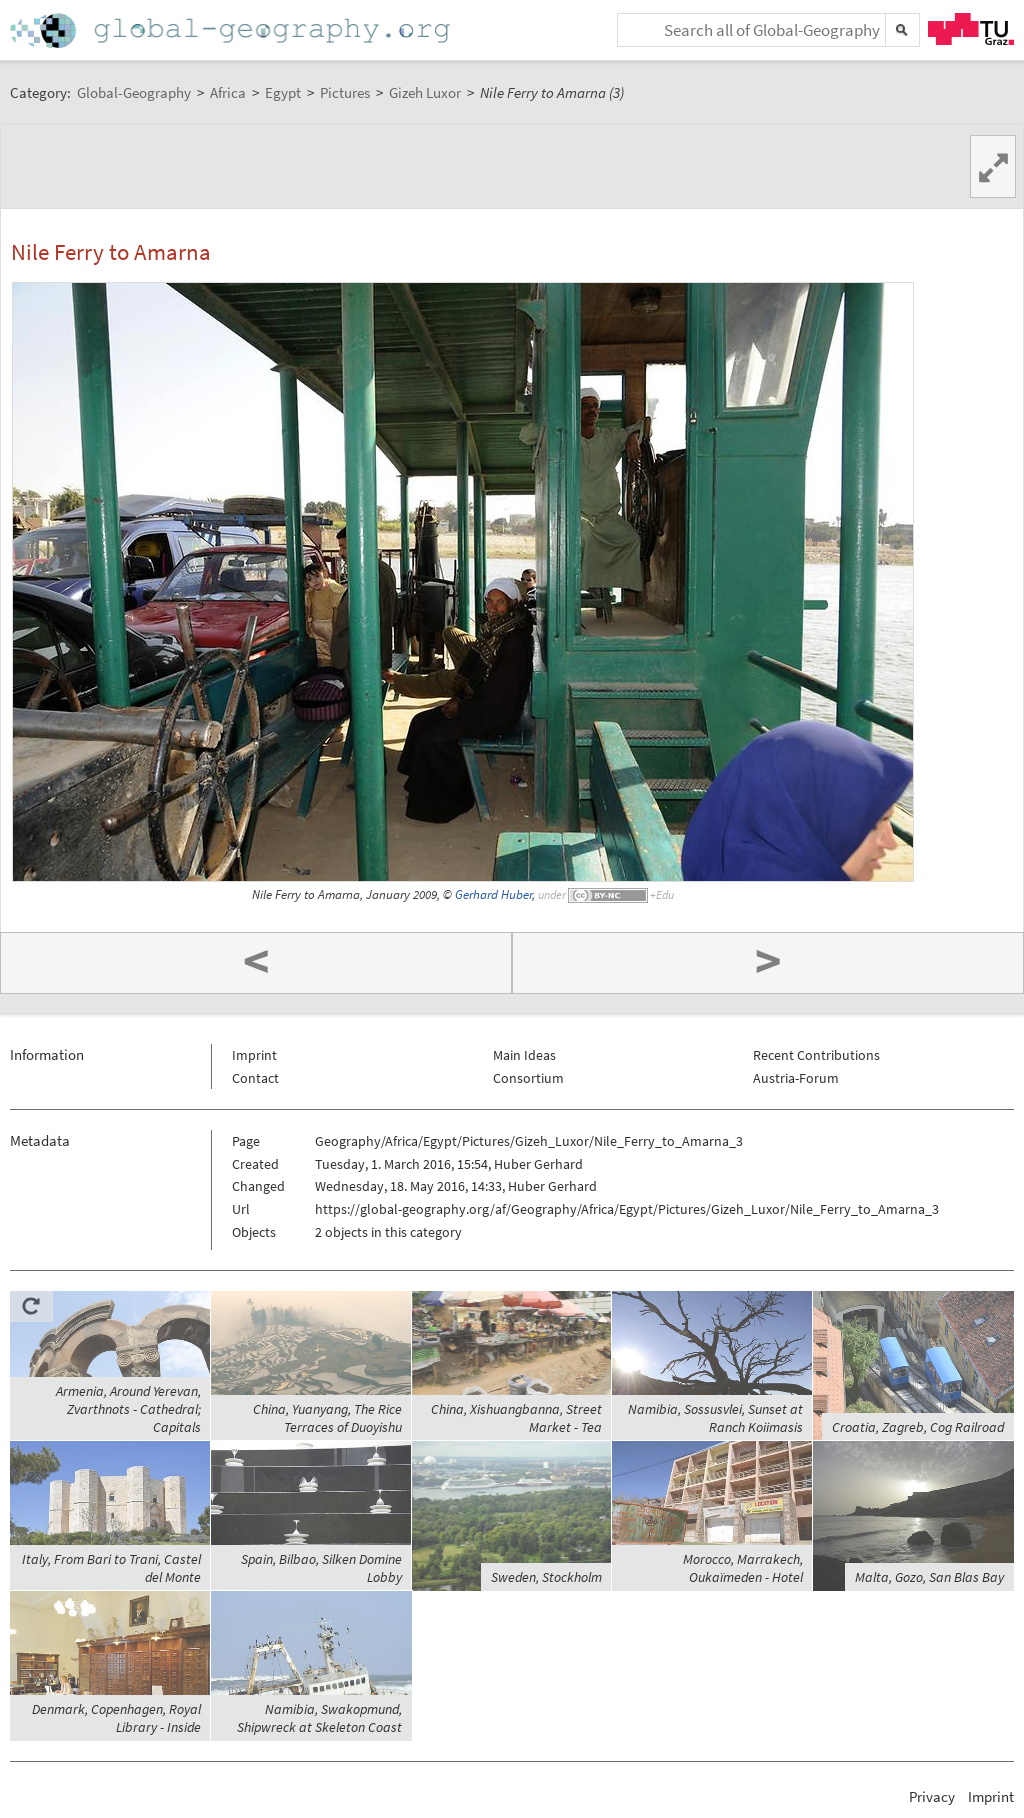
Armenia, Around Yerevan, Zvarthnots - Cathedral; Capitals (128, 1409)
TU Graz (971, 29)
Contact (255, 1078)
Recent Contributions (816, 1055)
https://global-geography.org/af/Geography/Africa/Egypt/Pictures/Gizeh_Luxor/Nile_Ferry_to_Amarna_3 (627, 1209)
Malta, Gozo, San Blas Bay (929, 1577)
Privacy (932, 1796)
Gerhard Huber (493, 894)
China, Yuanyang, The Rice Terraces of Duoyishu (327, 1418)
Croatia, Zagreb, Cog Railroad (918, 1427)
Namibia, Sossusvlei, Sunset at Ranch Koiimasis (715, 1418)
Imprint (254, 1055)
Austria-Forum (796, 1078)
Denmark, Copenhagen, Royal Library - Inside (116, 1718)
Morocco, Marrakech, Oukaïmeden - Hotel (743, 1568)
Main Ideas (524, 1055)
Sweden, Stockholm (546, 1577)
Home (232, 30)
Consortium (528, 1078)
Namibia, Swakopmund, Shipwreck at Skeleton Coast (319, 1718)
